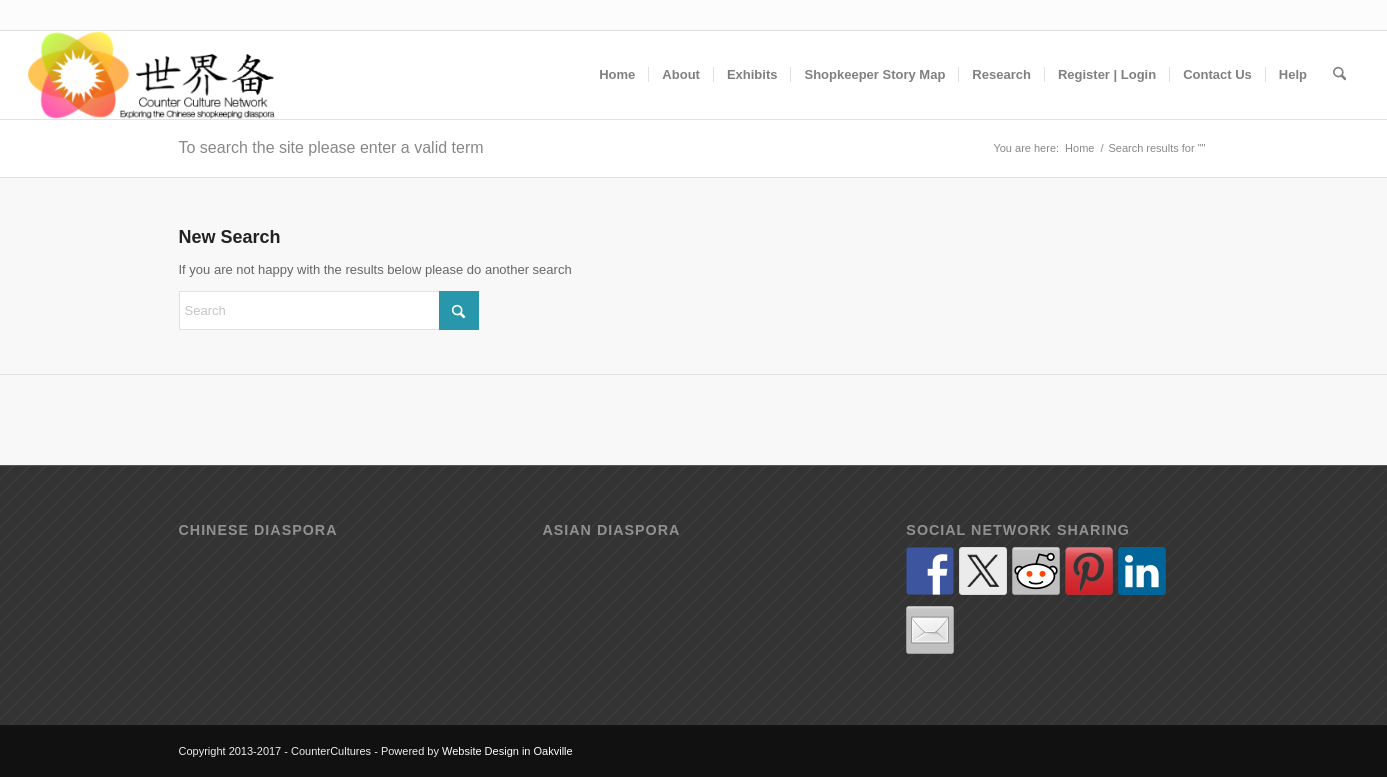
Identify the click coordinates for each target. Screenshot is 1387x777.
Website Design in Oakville (507, 751)
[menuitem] (617, 75)
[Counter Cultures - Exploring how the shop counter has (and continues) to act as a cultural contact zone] (152, 75)
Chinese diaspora (258, 530)
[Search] (1339, 75)
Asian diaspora (611, 530)
